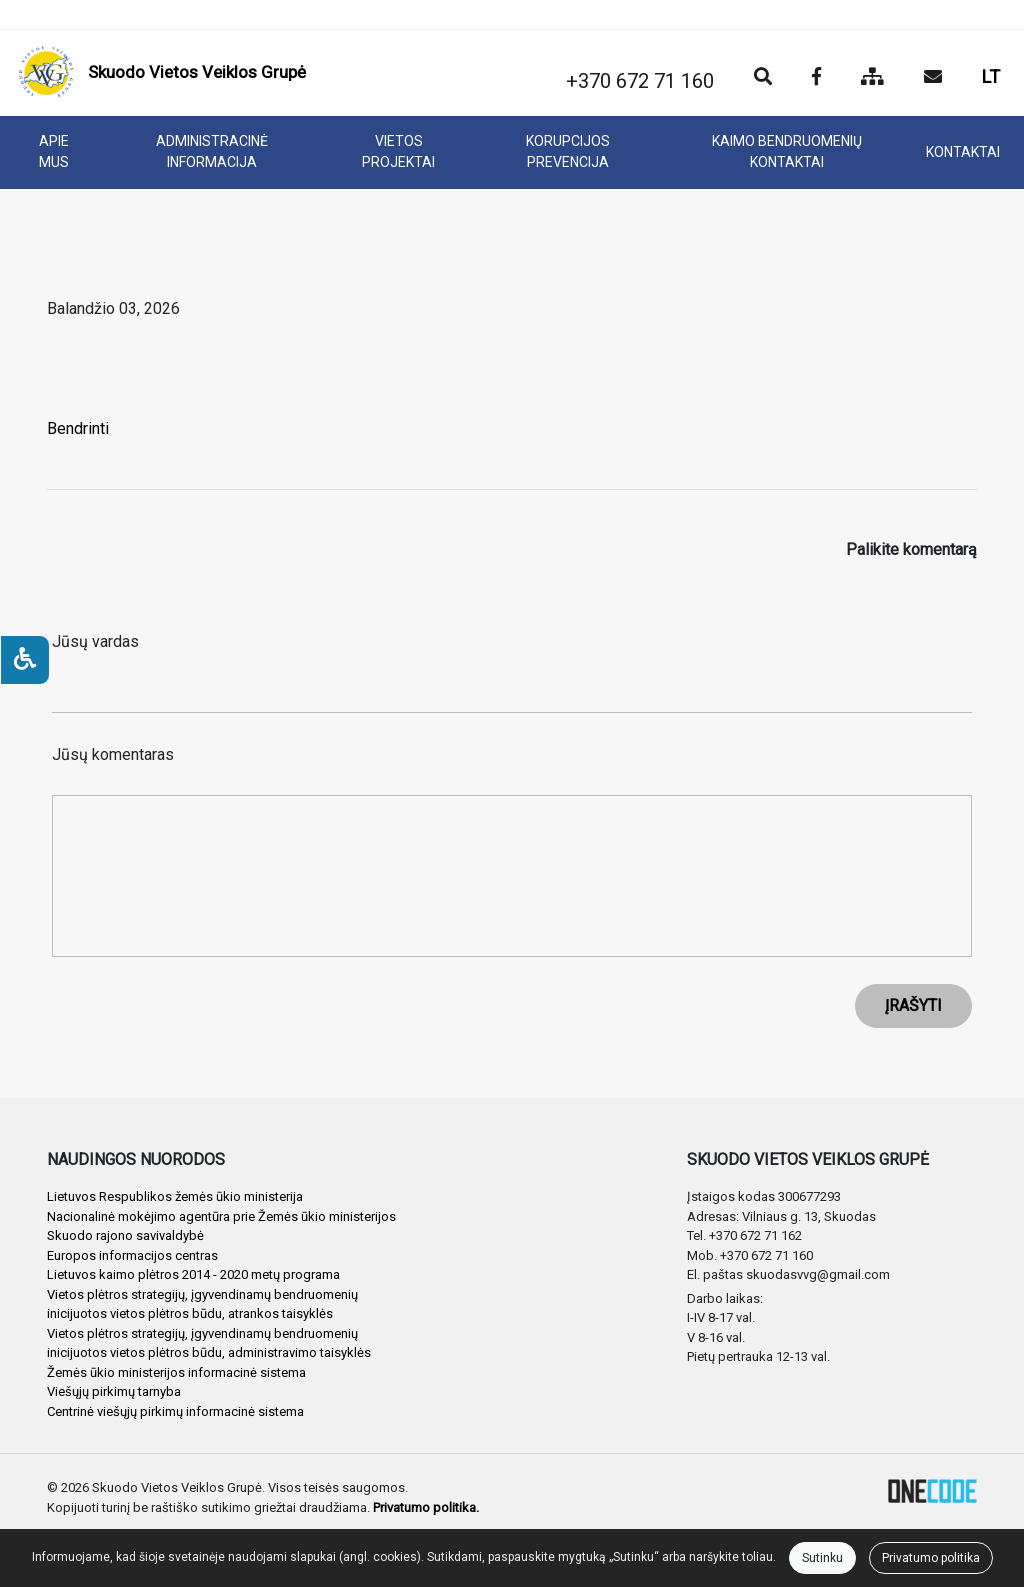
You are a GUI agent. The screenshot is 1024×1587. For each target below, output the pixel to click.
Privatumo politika (931, 1558)
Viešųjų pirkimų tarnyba (114, 1391)
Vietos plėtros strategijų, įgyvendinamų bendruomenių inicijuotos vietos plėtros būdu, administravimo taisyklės (209, 1343)
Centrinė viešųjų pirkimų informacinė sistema (175, 1411)
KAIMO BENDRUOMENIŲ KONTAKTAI (787, 151)
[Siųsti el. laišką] (933, 78)
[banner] (162, 73)
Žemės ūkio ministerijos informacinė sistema (176, 1372)
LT (991, 76)
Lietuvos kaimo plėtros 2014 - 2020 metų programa (193, 1274)
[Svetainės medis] (872, 78)
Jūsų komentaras (113, 754)
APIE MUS (54, 151)
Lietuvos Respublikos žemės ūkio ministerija (175, 1196)
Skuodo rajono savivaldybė (125, 1235)
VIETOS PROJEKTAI (398, 151)
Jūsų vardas (95, 641)
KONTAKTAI (963, 152)
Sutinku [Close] (822, 1558)
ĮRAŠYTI (913, 1005)
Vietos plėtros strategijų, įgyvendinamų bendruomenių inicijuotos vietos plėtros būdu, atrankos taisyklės (202, 1304)
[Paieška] (763, 78)
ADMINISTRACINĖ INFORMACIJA (212, 151)
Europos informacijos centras (132, 1255)
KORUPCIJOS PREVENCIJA (568, 151)
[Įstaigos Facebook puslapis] (816, 78)
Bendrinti (78, 428)
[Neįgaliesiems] (25, 660)
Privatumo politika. (426, 1507)
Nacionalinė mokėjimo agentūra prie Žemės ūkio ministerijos (221, 1216)
